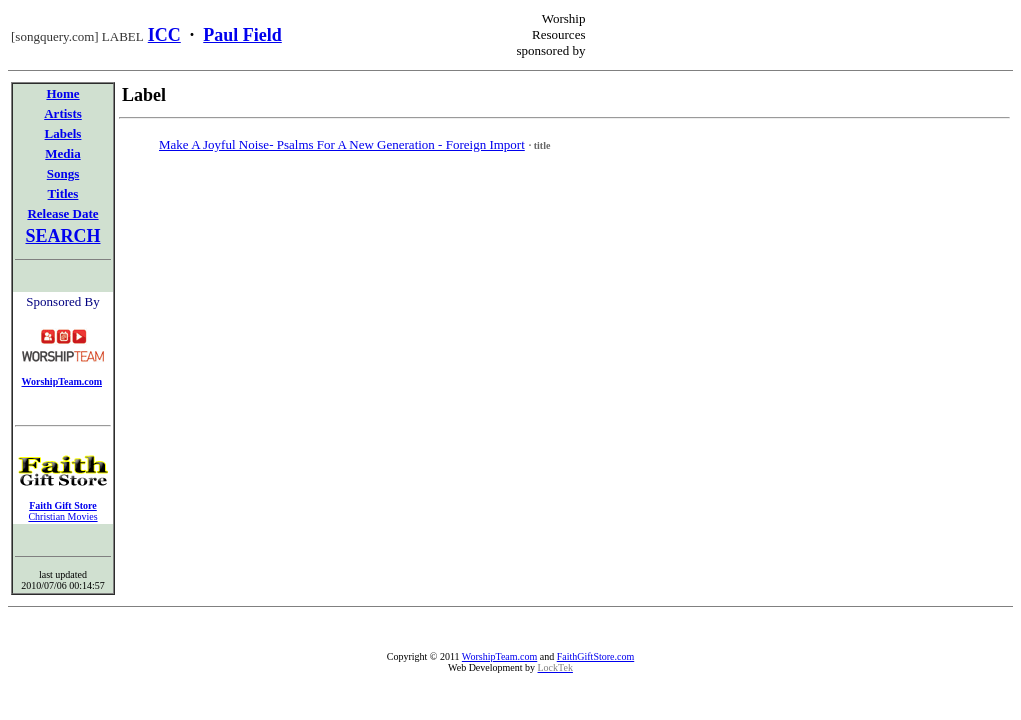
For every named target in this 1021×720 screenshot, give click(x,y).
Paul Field (242, 35)
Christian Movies (62, 516)
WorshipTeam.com (499, 656)
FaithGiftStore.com (596, 656)
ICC (164, 35)
